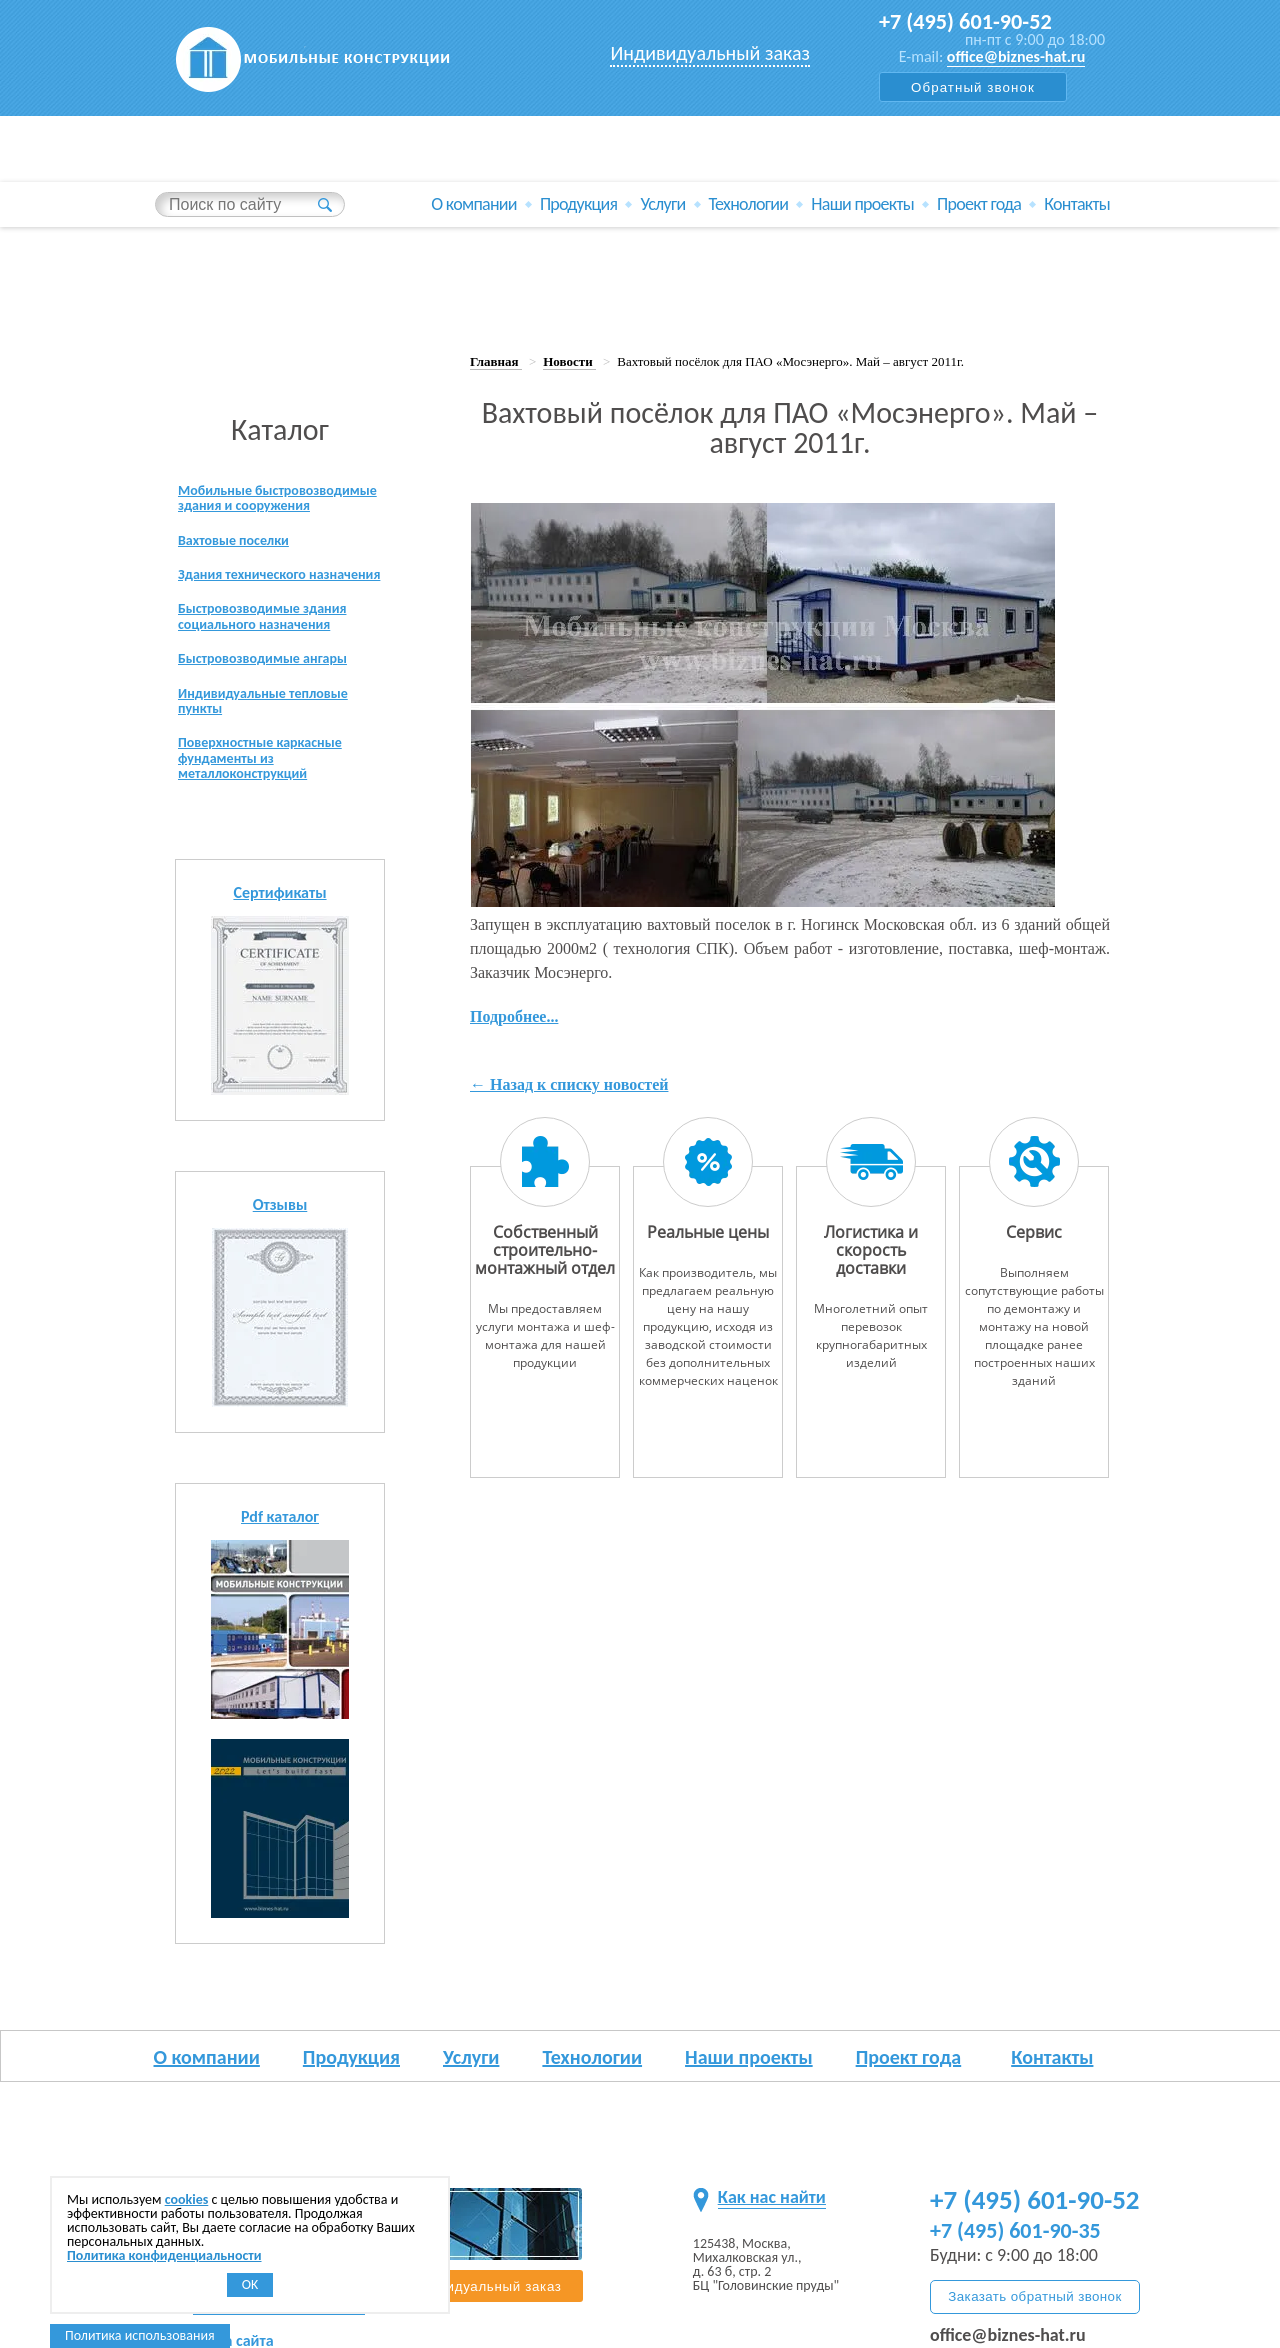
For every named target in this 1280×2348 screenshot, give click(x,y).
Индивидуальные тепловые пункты (275, 712)
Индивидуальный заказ (710, 53)
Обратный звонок (973, 87)
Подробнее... (514, 975)
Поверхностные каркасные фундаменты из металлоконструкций (271, 775)
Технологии (749, 184)
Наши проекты (862, 184)
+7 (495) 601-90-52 (972, 21)
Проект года (979, 184)
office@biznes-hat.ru (1016, 56)
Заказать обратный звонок (1034, 2296)
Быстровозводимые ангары (274, 667)
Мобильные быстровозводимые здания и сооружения (274, 468)
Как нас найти (772, 2197)
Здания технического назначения (251, 567)
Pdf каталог (280, 1536)
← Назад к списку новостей (569, 1043)
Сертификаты (279, 912)
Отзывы (280, 1224)
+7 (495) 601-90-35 (1015, 2230)
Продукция (579, 184)
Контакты (1077, 184)
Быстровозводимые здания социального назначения (274, 621)
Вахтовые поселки (241, 522)
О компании (474, 184)
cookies (187, 2199)
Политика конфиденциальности (164, 2255)
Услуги (662, 184)
